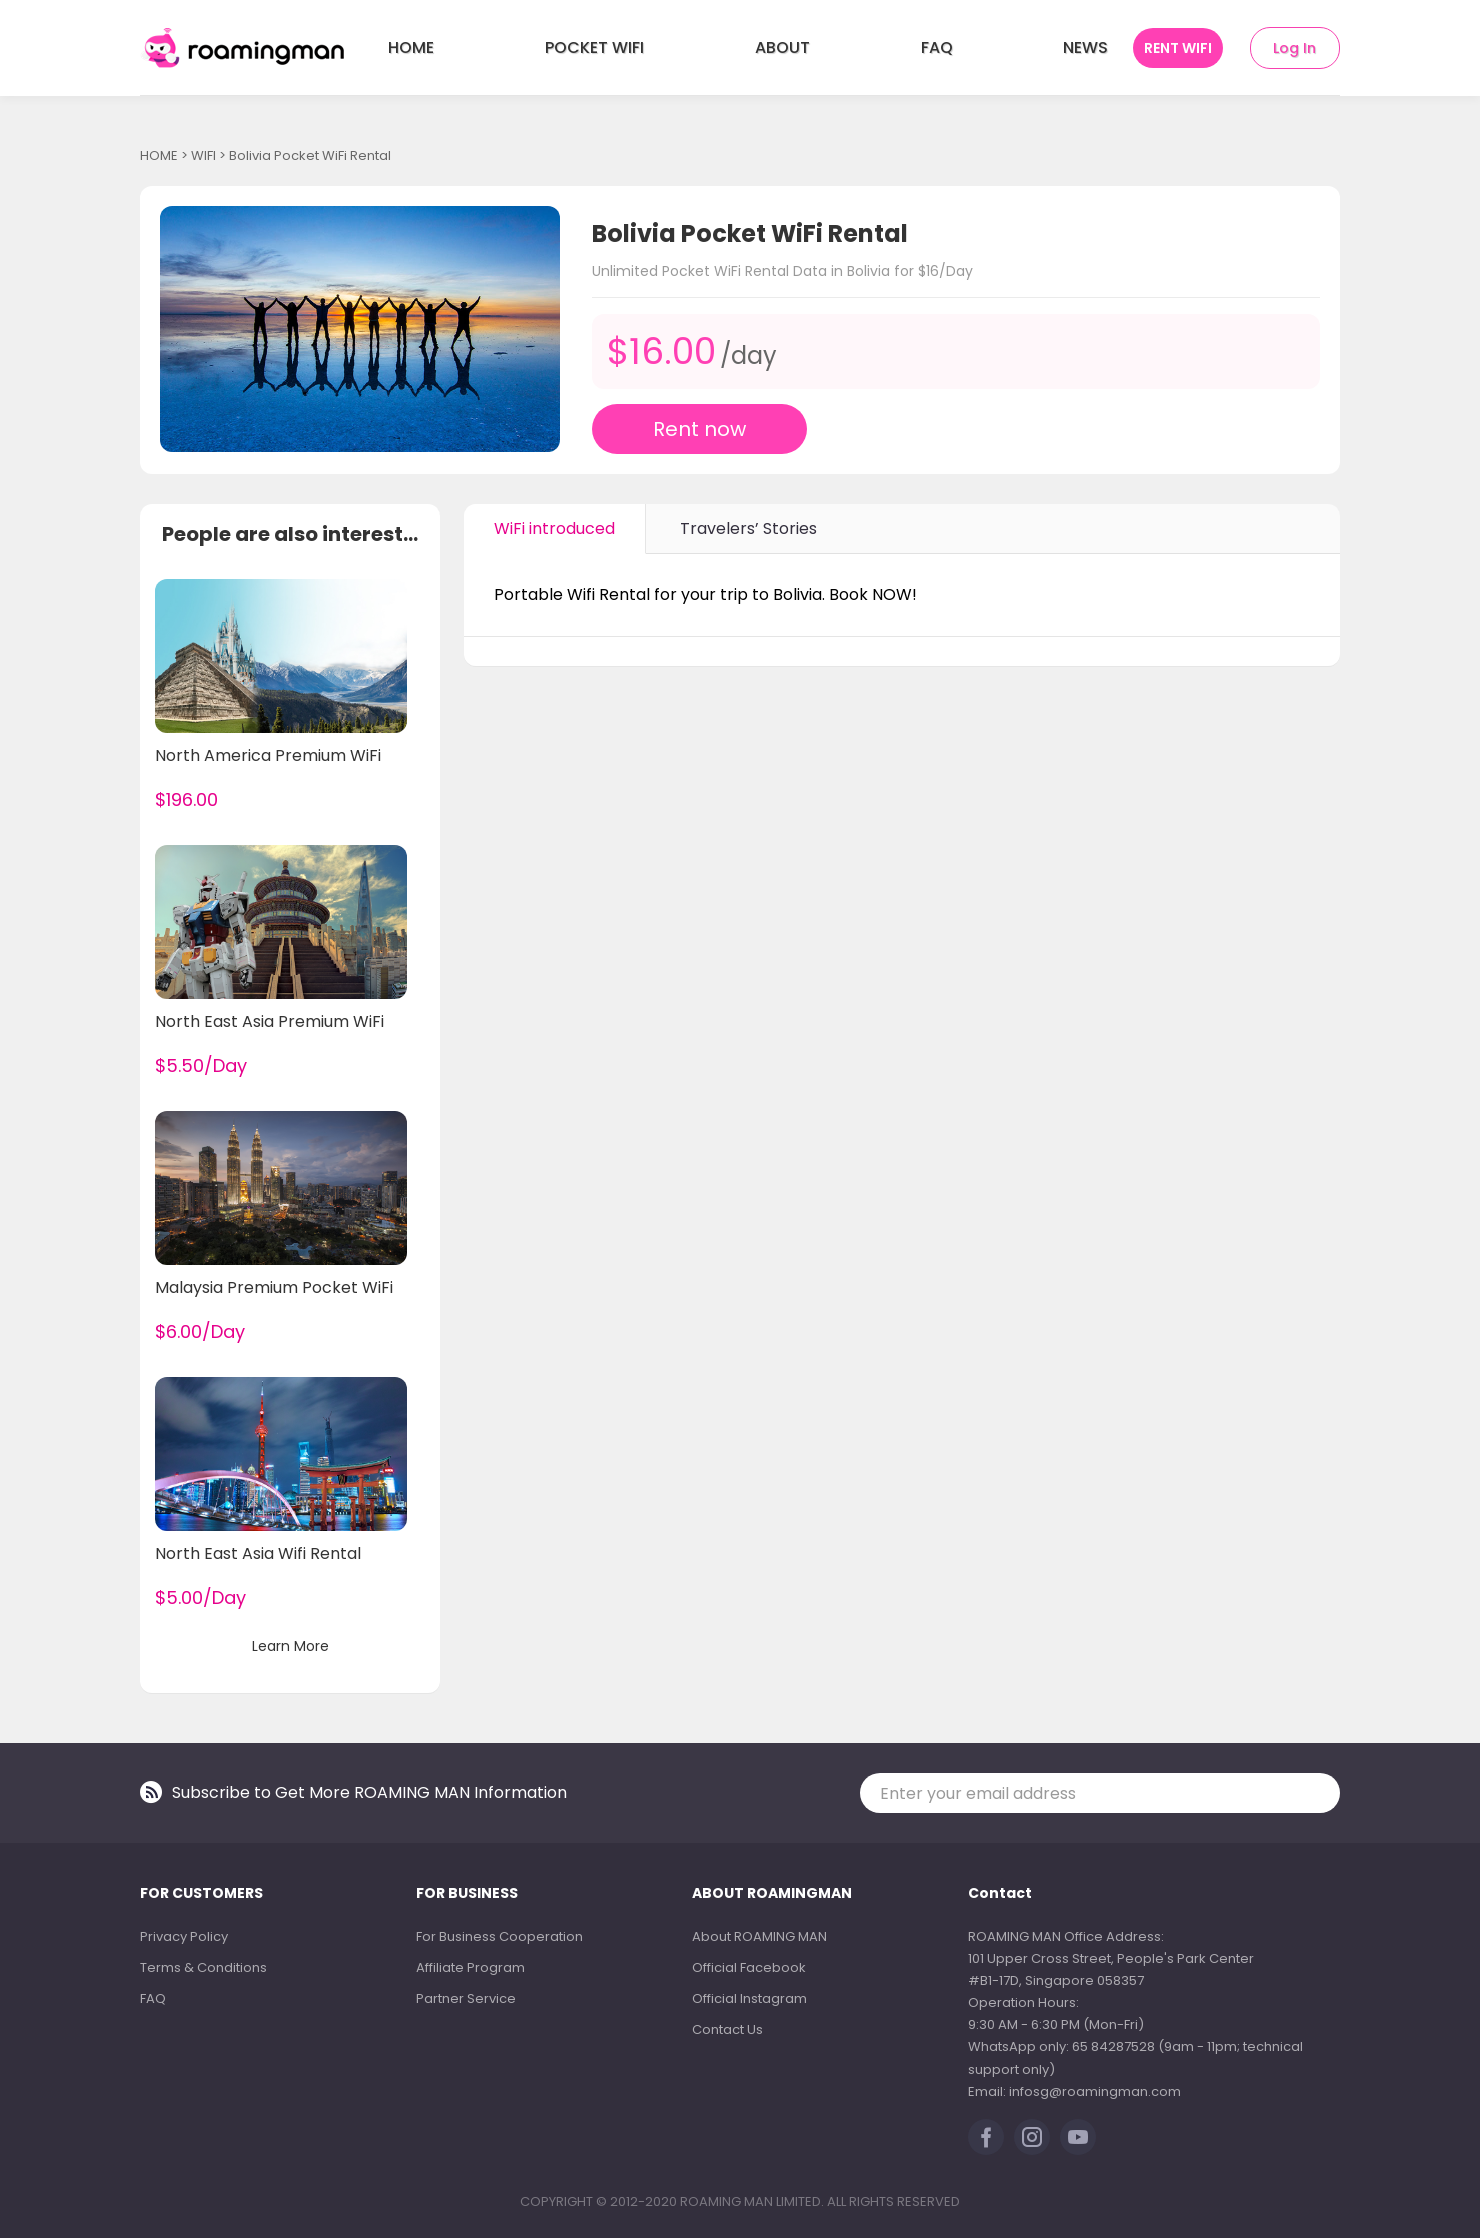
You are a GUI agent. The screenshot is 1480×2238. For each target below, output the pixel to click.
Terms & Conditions (203, 1967)
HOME (411, 47)
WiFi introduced (554, 528)
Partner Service (466, 1998)
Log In (1294, 48)
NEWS (1085, 47)
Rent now (699, 429)
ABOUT (782, 47)
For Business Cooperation (499, 1936)
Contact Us (727, 2029)
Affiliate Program (470, 1967)
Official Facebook (749, 1967)
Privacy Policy (184, 1936)
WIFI (203, 155)
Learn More (290, 1646)
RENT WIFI (1178, 48)
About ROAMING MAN (759, 1936)
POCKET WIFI (594, 47)
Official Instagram (749, 1998)
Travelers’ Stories (748, 528)
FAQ (937, 47)
